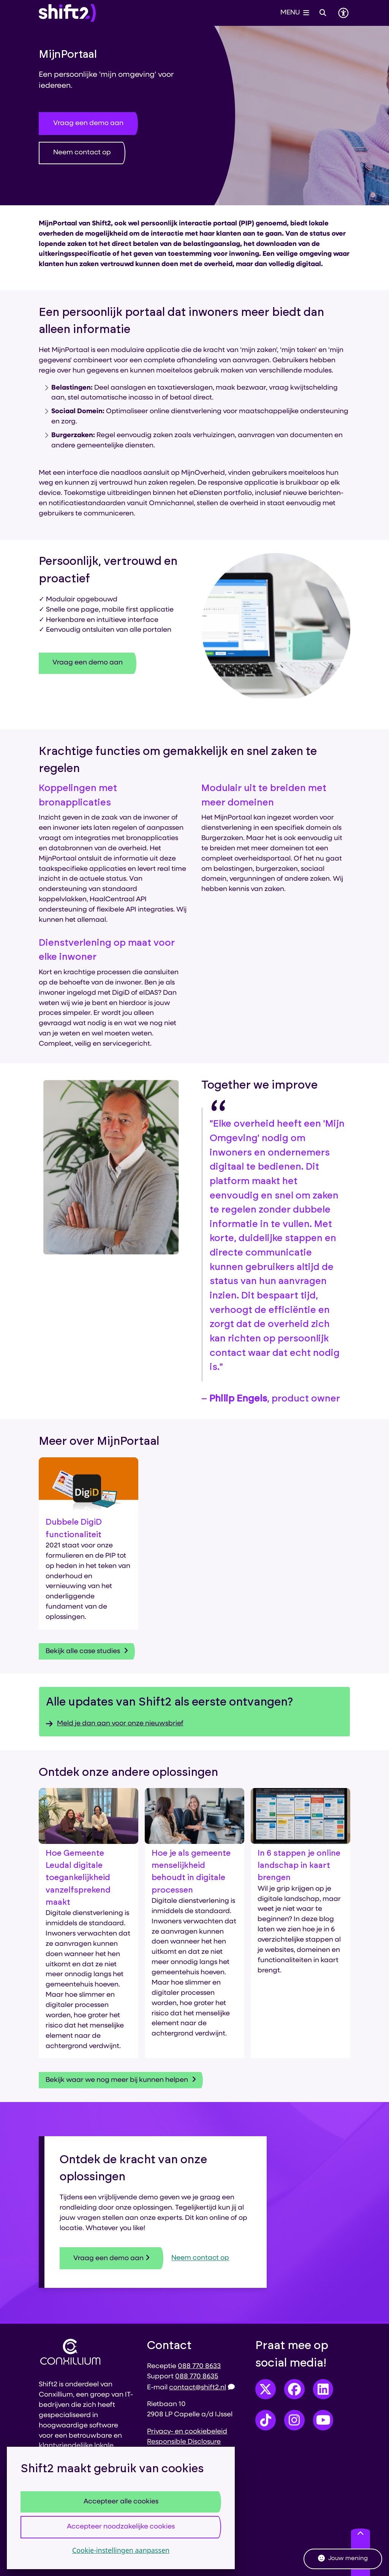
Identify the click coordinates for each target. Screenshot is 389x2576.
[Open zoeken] (323, 13)
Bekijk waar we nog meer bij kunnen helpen (121, 2080)
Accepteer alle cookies (120, 2501)
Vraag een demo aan (88, 123)
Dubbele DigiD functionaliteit (74, 1528)
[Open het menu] (294, 12)
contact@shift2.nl (201, 2387)
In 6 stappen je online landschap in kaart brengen (299, 1865)
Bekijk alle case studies (87, 1651)
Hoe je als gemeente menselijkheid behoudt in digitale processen (191, 1871)
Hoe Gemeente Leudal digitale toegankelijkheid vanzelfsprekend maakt (78, 1877)
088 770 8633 (199, 2366)
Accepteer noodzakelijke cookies (121, 2527)
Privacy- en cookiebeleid (187, 2432)
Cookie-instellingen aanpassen (120, 2550)
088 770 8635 (196, 2376)
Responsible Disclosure (184, 2442)
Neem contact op (82, 152)
